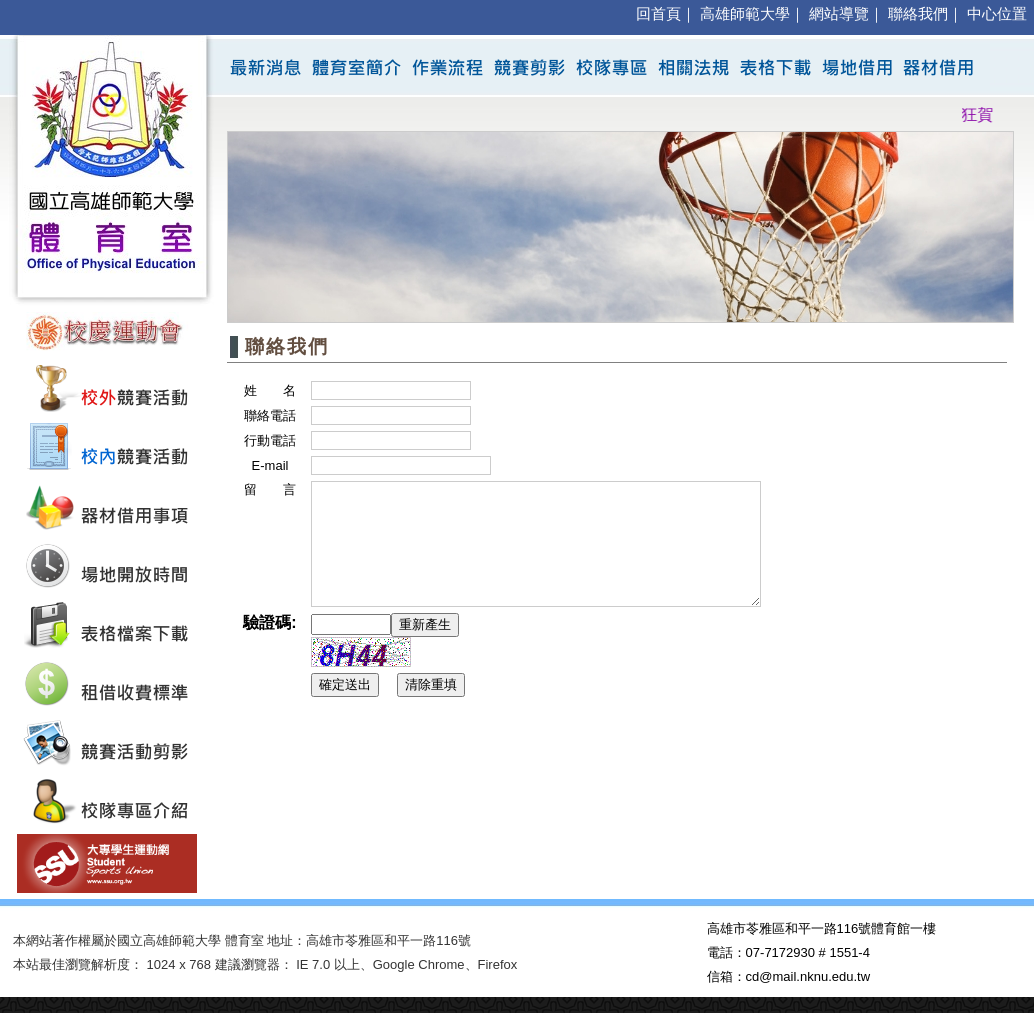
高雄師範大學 (745, 14)
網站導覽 (839, 14)
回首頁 (658, 14)
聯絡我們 (918, 14)
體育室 (244, 940)
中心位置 (997, 14)
